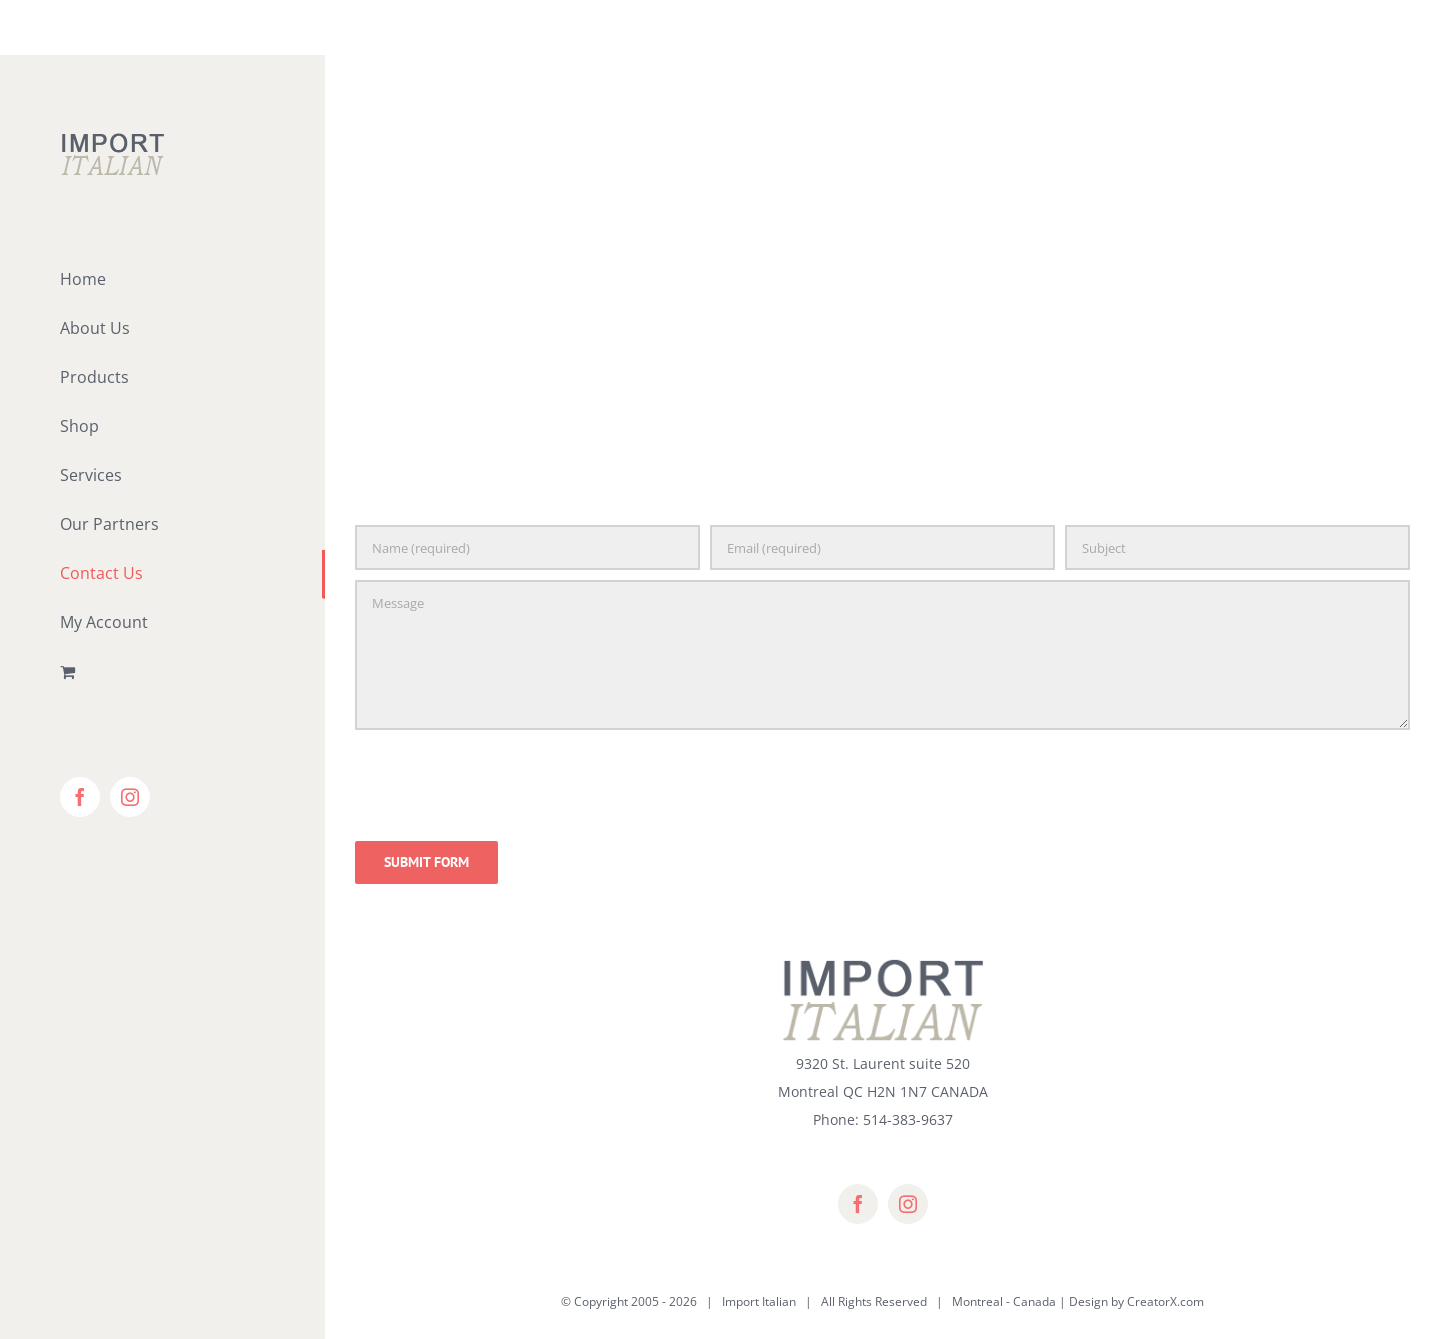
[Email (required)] (882, 547)
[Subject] (1237, 547)
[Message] (882, 655)
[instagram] (908, 1204)
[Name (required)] (527, 547)
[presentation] (507, 782)
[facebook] (858, 1204)
